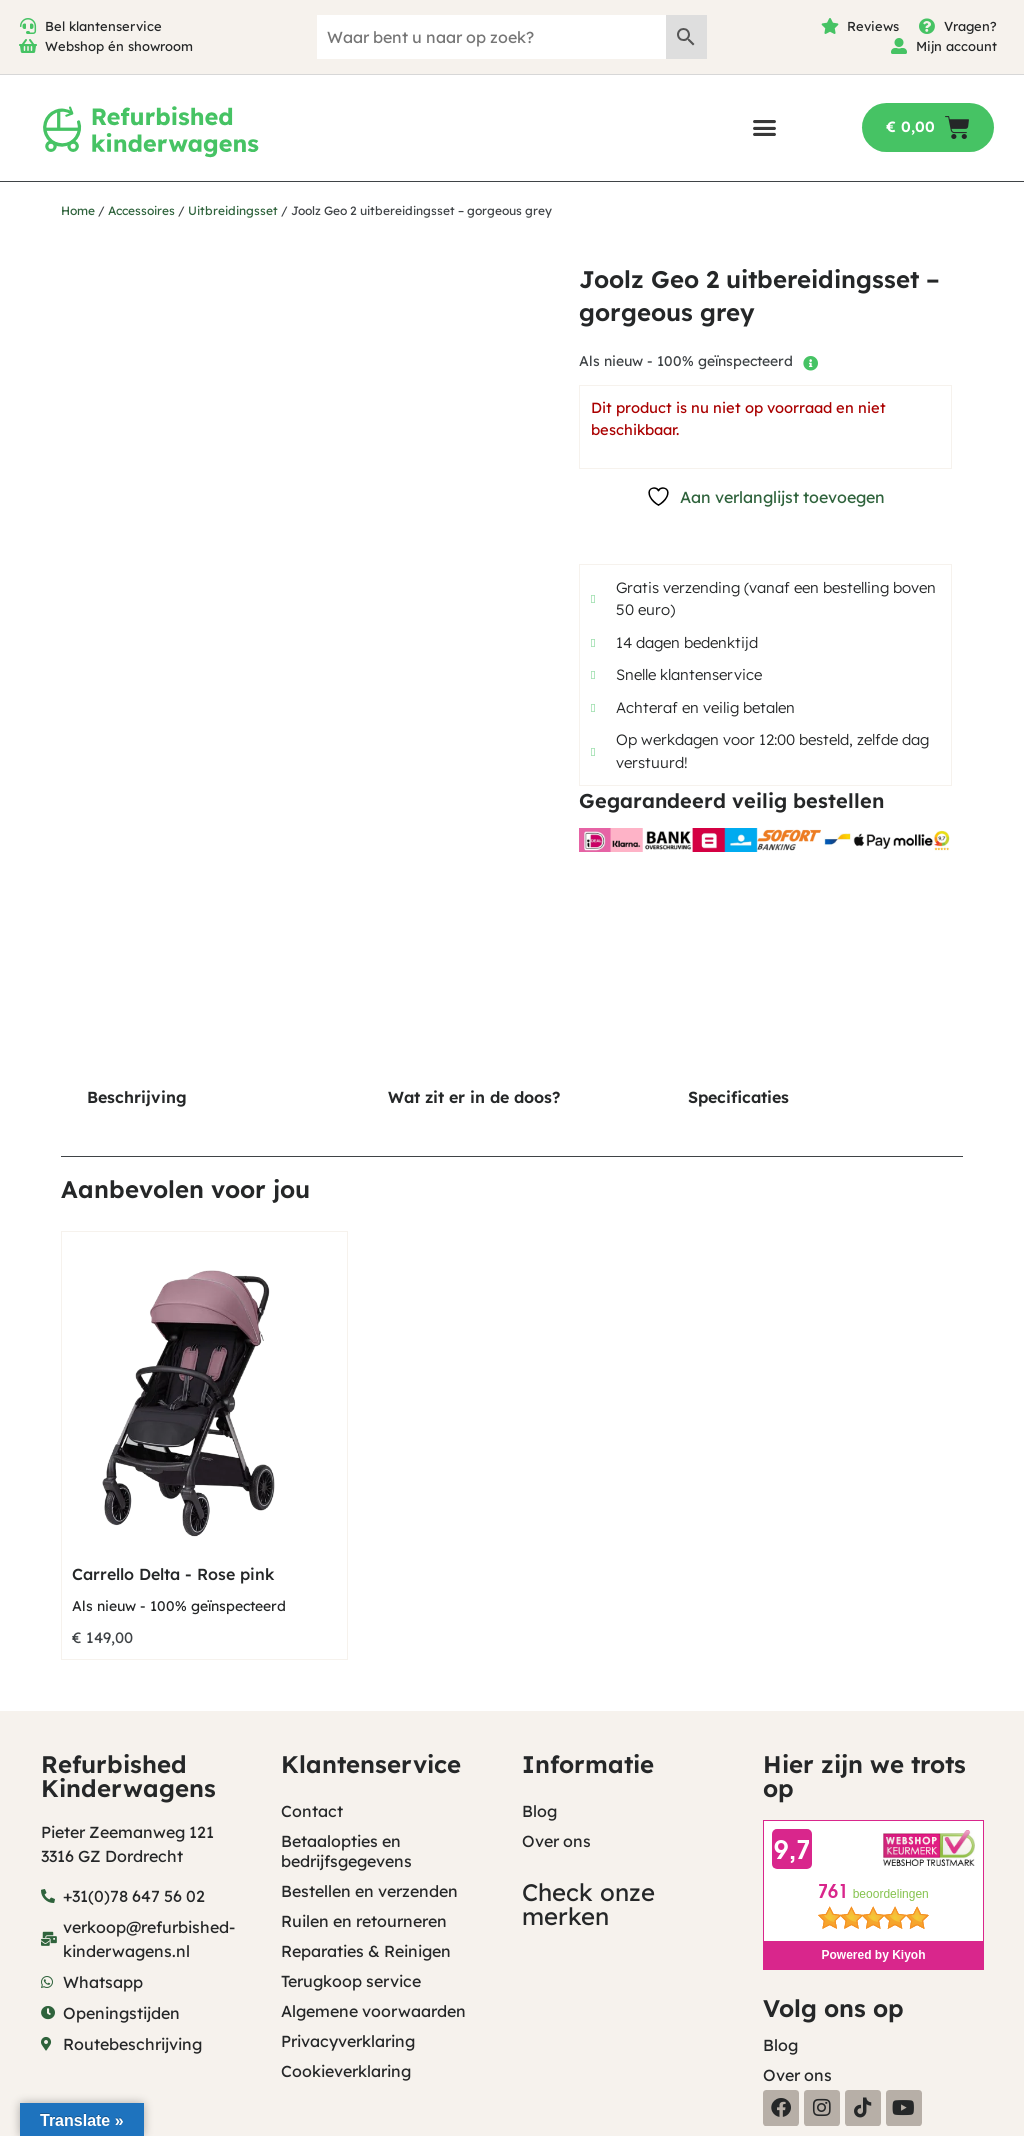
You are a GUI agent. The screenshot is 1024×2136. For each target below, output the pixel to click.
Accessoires (141, 210)
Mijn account (956, 46)
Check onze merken (588, 1904)
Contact (312, 1811)
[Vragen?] (927, 26)
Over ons (556, 1841)
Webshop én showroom (119, 46)
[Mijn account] (899, 46)
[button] (764, 127)
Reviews (873, 26)
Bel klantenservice (103, 26)
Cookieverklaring (346, 2071)
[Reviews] (830, 26)
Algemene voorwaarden (373, 2011)
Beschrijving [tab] (137, 1097)
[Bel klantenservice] (28, 26)
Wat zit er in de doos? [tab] (474, 1097)
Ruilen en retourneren (364, 1921)
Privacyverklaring (348, 2041)
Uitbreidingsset (233, 210)
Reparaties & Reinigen (366, 1951)
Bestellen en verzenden (369, 1891)
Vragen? (970, 26)
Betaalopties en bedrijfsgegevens (346, 1851)
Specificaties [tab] (738, 1097)
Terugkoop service (351, 1981)
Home (78, 210)
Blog (539, 1811)
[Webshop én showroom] (28, 46)
